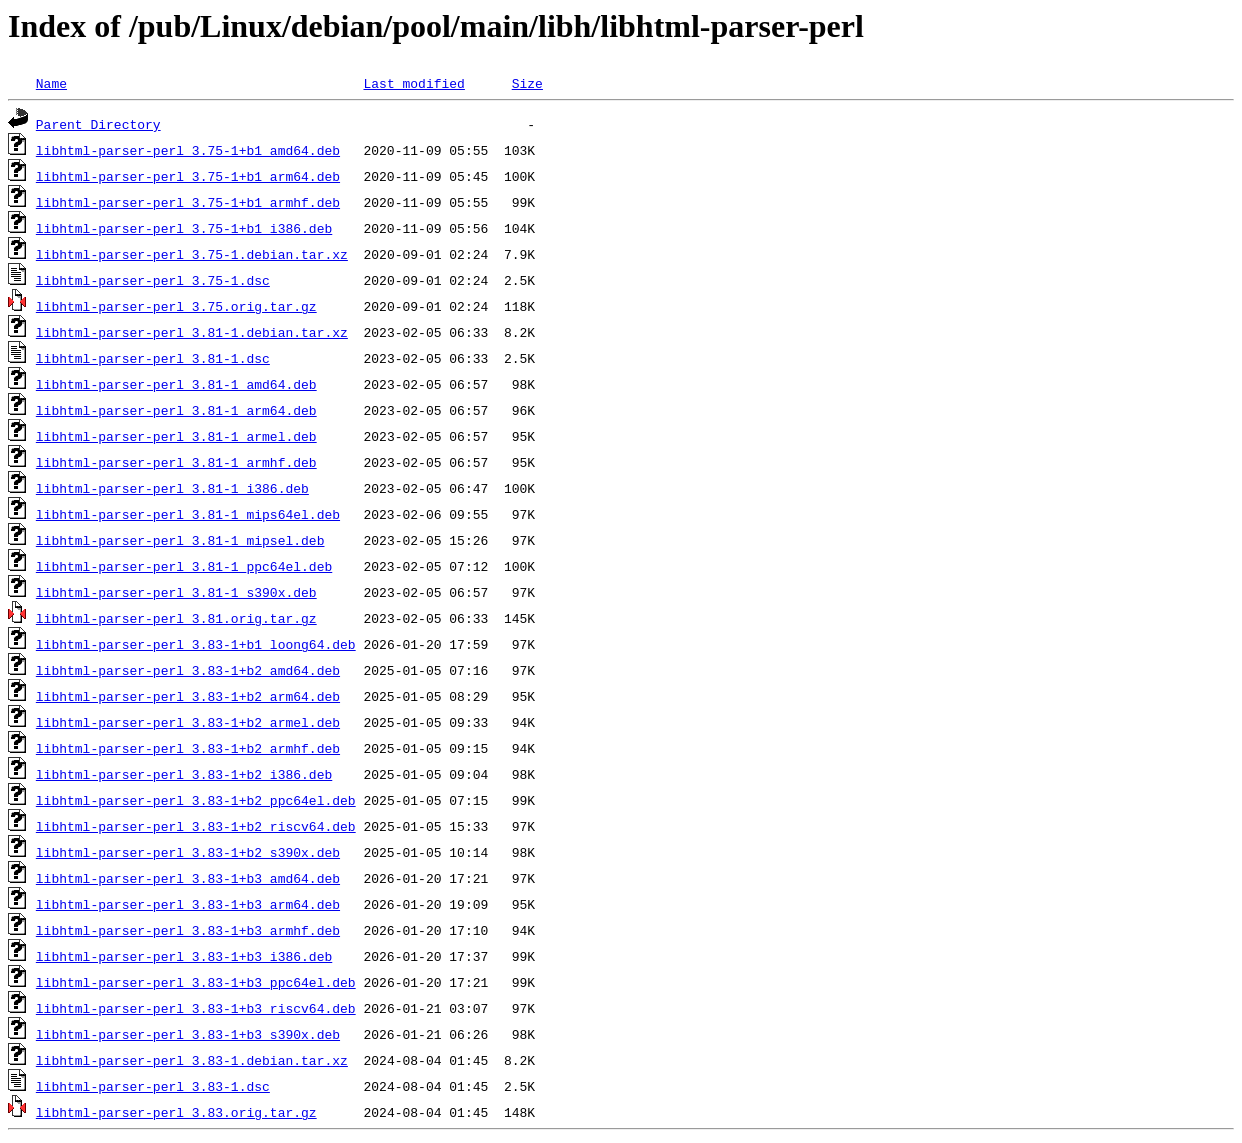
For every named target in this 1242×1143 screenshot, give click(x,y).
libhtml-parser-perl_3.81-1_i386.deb (172, 488)
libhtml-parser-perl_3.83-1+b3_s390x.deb (188, 1034)
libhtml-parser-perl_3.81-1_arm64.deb (176, 410)
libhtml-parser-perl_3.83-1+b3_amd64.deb (188, 878)
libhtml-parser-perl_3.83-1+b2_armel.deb (188, 722)
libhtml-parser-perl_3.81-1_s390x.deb (176, 592)
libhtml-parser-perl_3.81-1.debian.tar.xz (192, 332)
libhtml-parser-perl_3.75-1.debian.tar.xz (192, 254)
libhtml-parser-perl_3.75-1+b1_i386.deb (184, 228)
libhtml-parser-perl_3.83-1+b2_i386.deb (184, 774)
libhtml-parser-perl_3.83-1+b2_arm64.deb (188, 696)
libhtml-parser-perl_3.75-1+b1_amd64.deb (188, 150)
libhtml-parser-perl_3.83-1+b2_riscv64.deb (196, 826)
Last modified (413, 83)
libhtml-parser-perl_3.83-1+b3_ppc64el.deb (196, 982)
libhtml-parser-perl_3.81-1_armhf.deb (176, 462)
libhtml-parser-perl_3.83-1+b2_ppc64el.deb (196, 800)
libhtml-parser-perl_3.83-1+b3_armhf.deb (188, 930)
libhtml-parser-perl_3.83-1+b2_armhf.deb (188, 748)
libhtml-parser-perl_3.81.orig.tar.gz (176, 618)
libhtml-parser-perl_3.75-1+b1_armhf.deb (188, 202)
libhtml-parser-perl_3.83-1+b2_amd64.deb (188, 670)
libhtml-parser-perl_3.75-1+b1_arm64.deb (188, 176)
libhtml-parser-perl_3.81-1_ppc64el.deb (184, 566)
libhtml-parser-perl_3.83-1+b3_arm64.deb (188, 904)
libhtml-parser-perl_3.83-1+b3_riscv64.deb (196, 1008)
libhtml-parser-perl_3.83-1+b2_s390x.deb (188, 852)
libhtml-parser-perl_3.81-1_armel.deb (176, 436)
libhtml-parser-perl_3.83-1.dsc (153, 1086)
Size (527, 83)
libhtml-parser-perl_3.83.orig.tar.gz (176, 1112)
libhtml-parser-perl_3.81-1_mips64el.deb (188, 514)
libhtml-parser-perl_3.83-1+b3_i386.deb (184, 956)
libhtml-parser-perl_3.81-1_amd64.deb (176, 384)
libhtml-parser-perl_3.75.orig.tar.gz (176, 306)
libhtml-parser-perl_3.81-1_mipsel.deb (180, 540)
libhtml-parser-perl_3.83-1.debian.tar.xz (192, 1060)
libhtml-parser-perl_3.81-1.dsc (153, 358)
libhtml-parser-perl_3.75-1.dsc (153, 280)
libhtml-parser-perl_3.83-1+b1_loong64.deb (196, 644)
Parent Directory (98, 124)
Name (51, 83)
